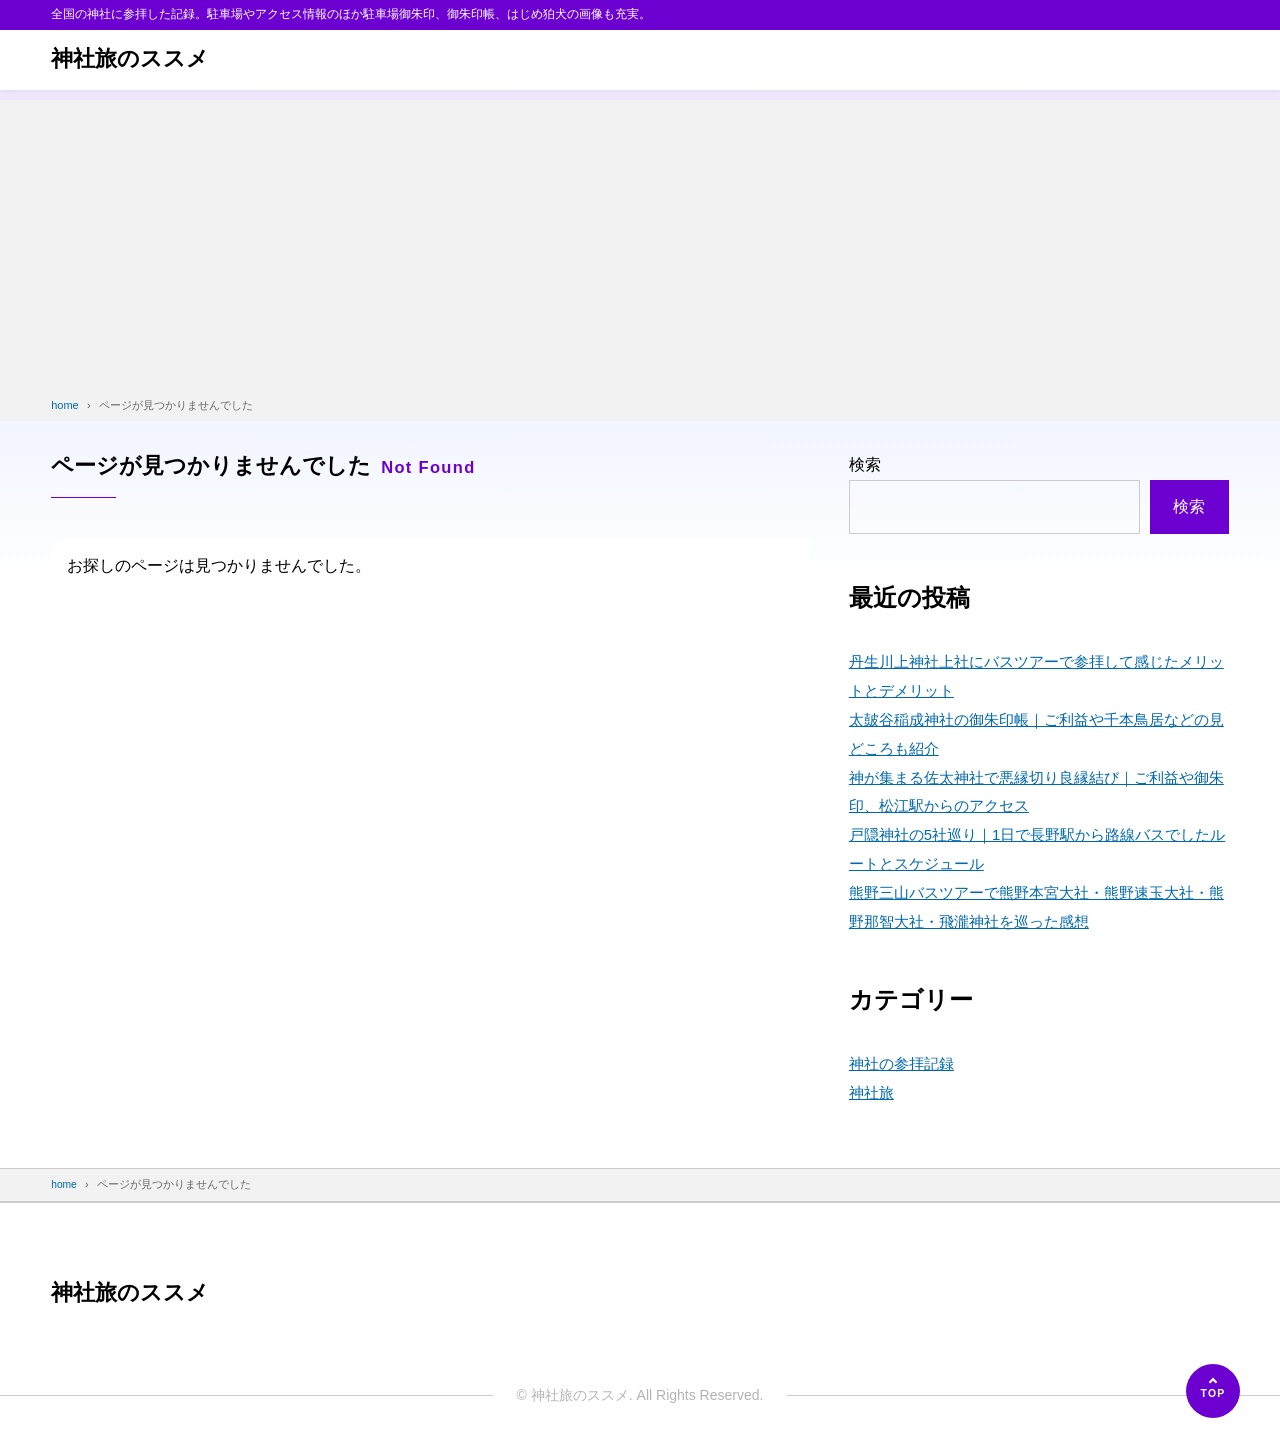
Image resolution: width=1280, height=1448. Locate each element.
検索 (865, 464)
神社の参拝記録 (905, 1063)
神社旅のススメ (137, 59)
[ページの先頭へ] (1213, 1391)
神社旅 (873, 1092)
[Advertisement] (640, 240)
